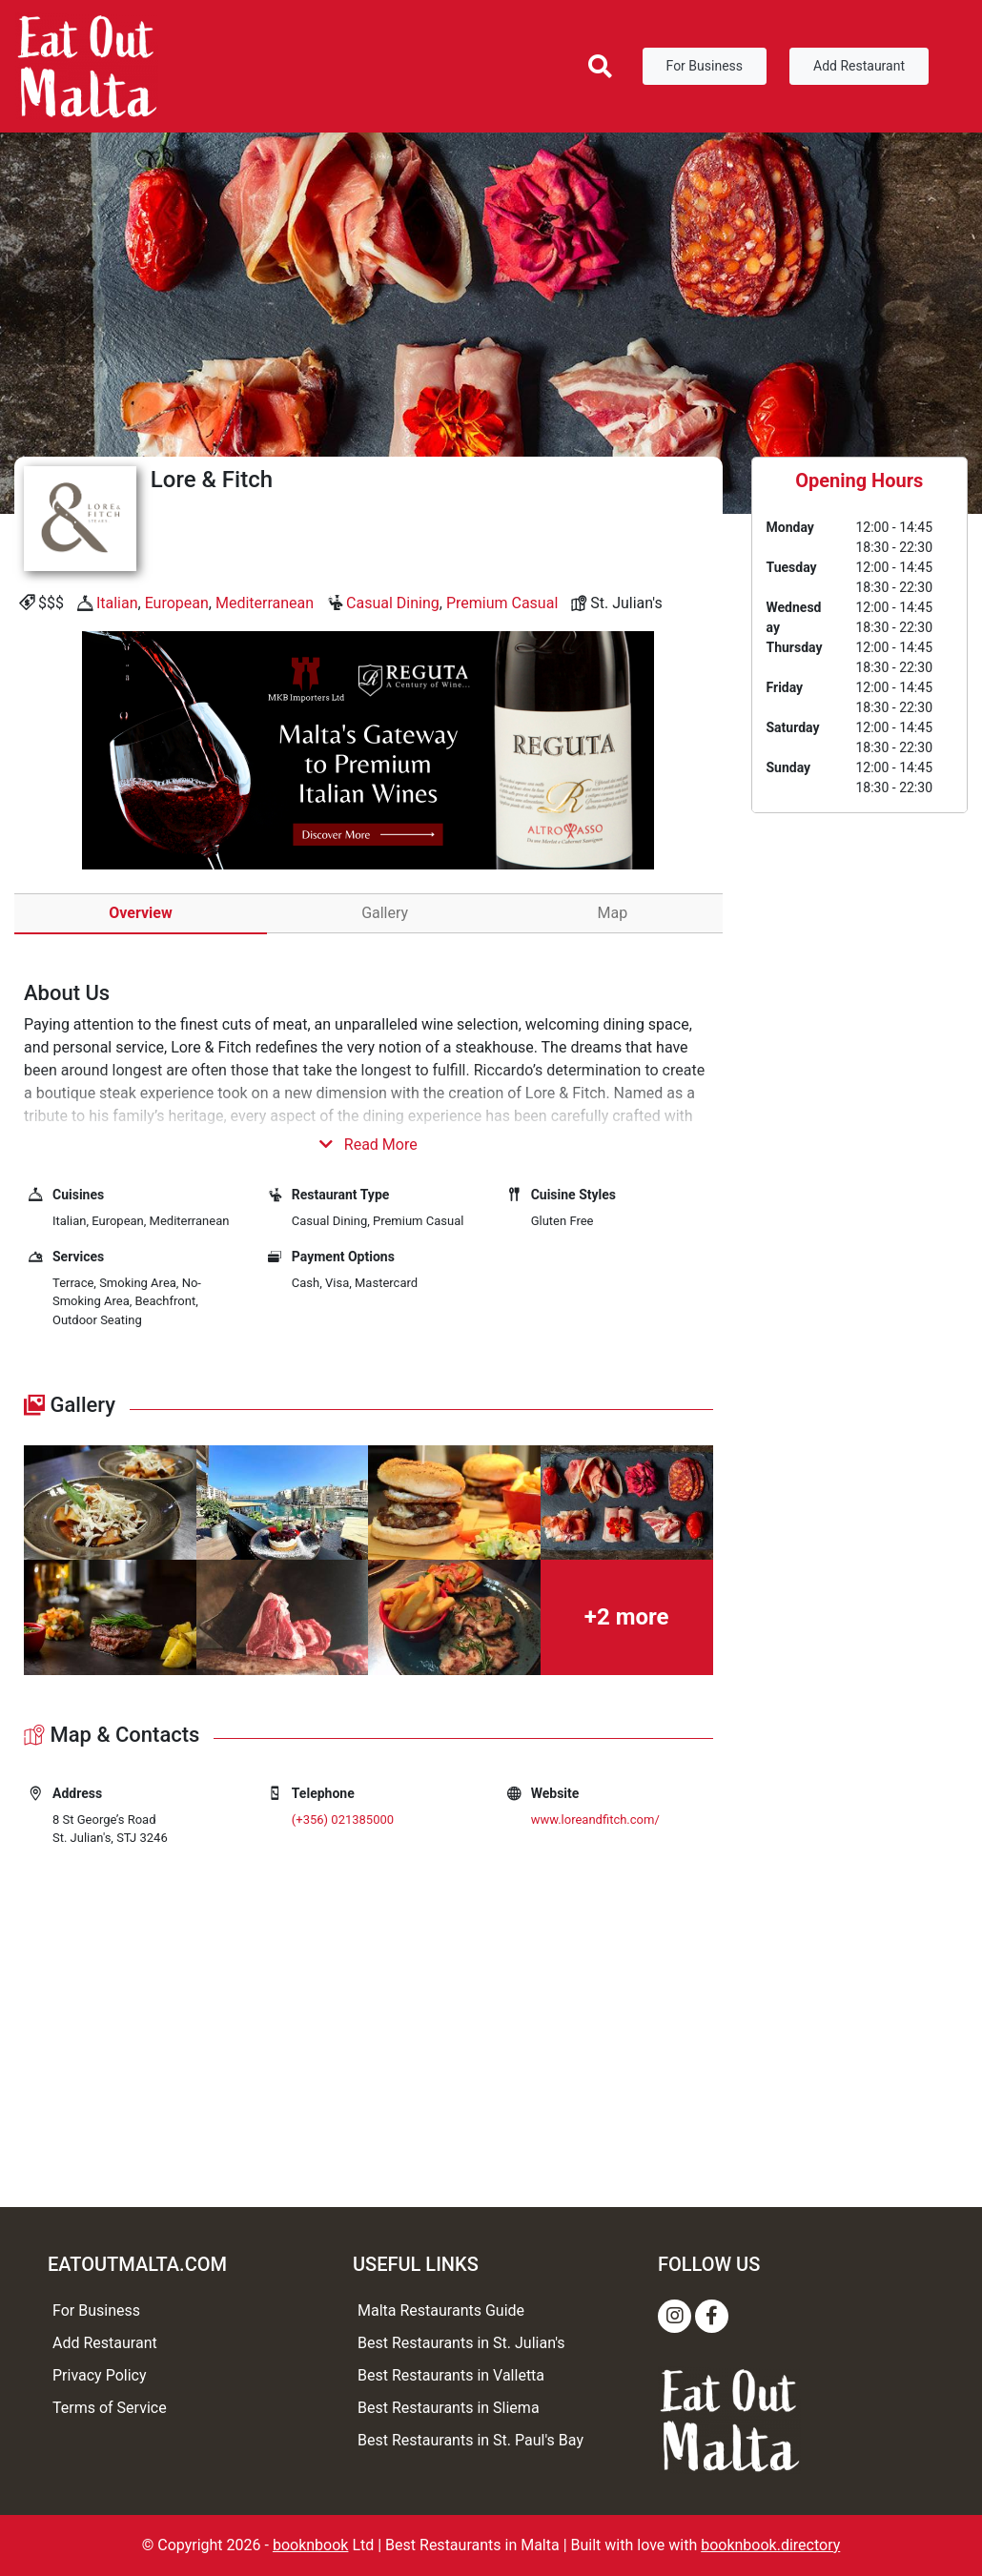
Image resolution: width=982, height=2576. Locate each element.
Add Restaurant (859, 65)
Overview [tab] (140, 913)
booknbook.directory (770, 2545)
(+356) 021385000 (343, 1819)
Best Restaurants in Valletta (451, 2375)
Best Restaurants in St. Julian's (461, 2343)
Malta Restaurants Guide (441, 2310)
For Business (704, 65)
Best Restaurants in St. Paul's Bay (470, 2440)
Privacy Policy (99, 2375)
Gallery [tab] (384, 913)
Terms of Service (109, 2408)
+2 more (626, 1617)
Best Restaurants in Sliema (449, 2408)
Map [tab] (613, 913)
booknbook (311, 2545)
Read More (368, 1144)
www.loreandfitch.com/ (595, 1819)
